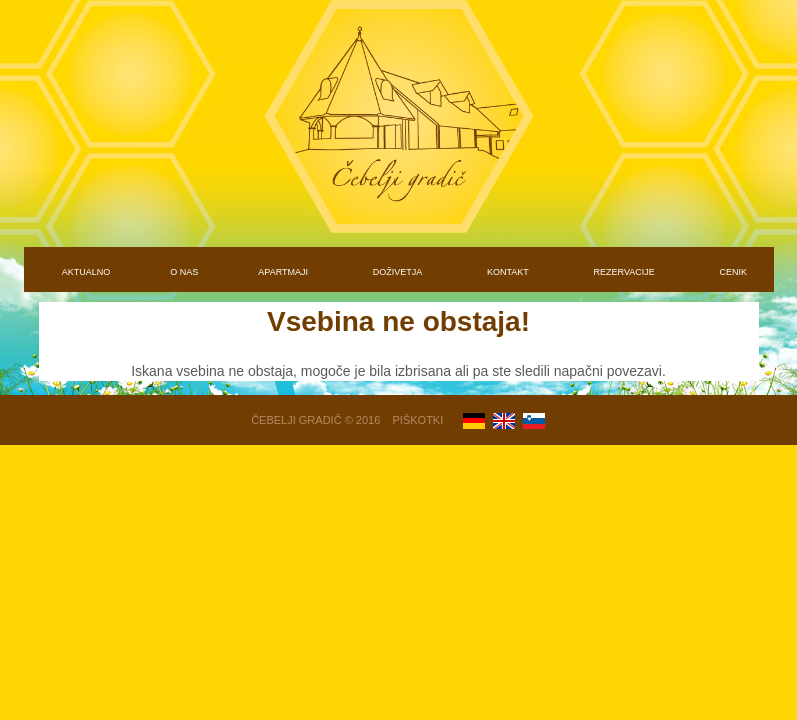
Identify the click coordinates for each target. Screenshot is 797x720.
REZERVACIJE (624, 272)
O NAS (184, 272)
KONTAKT (508, 272)
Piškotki (418, 420)
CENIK (734, 272)
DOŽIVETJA (398, 272)
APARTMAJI (283, 272)
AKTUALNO (86, 272)
